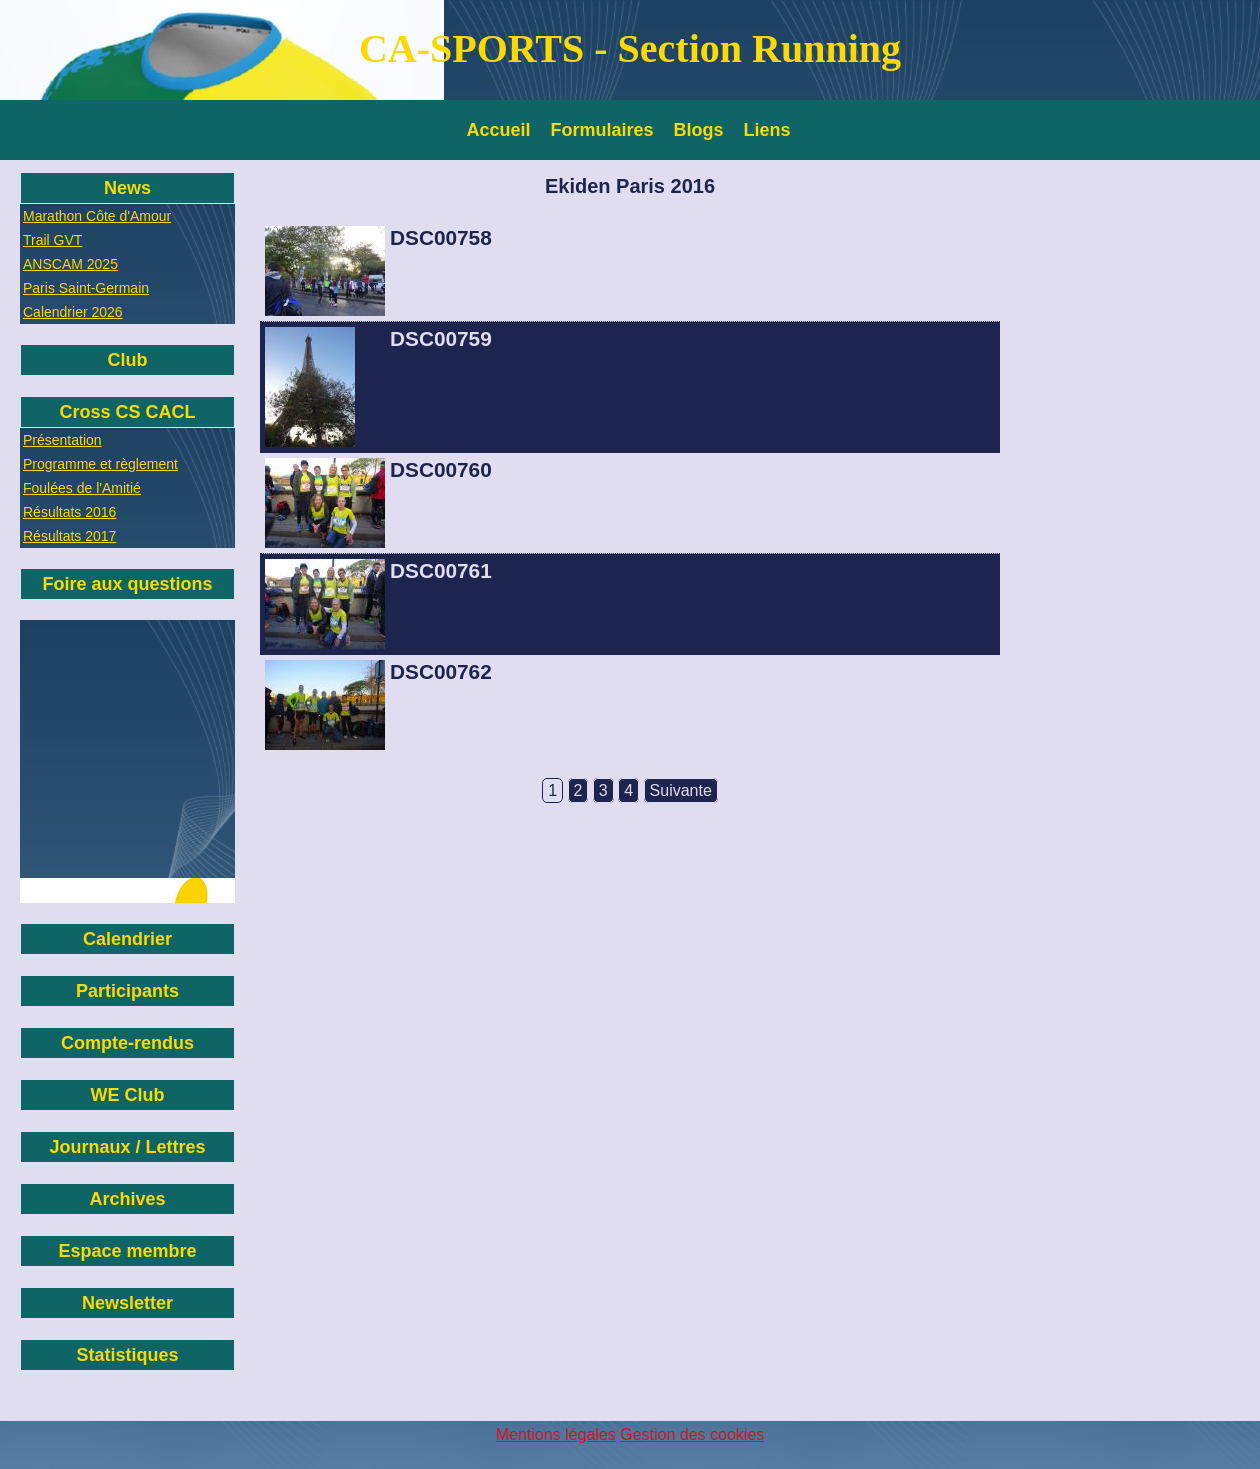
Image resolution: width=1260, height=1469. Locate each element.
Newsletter (127, 1303)
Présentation (62, 440)
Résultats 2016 (69, 512)
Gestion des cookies (692, 1434)
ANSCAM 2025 (70, 264)
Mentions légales (556, 1434)
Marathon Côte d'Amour (97, 216)
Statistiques (127, 1355)
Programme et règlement (100, 464)
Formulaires (602, 130)
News (127, 188)
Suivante (681, 790)
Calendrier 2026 (73, 312)
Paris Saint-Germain (86, 288)
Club (128, 360)
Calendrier (127, 939)
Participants (127, 991)
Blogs (699, 130)
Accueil (499, 130)
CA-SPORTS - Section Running (630, 48)
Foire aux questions (127, 584)
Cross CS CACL (127, 412)
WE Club (128, 1095)
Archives (127, 1199)
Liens (767, 130)
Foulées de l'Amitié (82, 488)
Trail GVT (52, 240)
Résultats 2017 (69, 536)
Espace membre (127, 1251)
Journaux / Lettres (127, 1147)
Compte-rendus (127, 1043)
